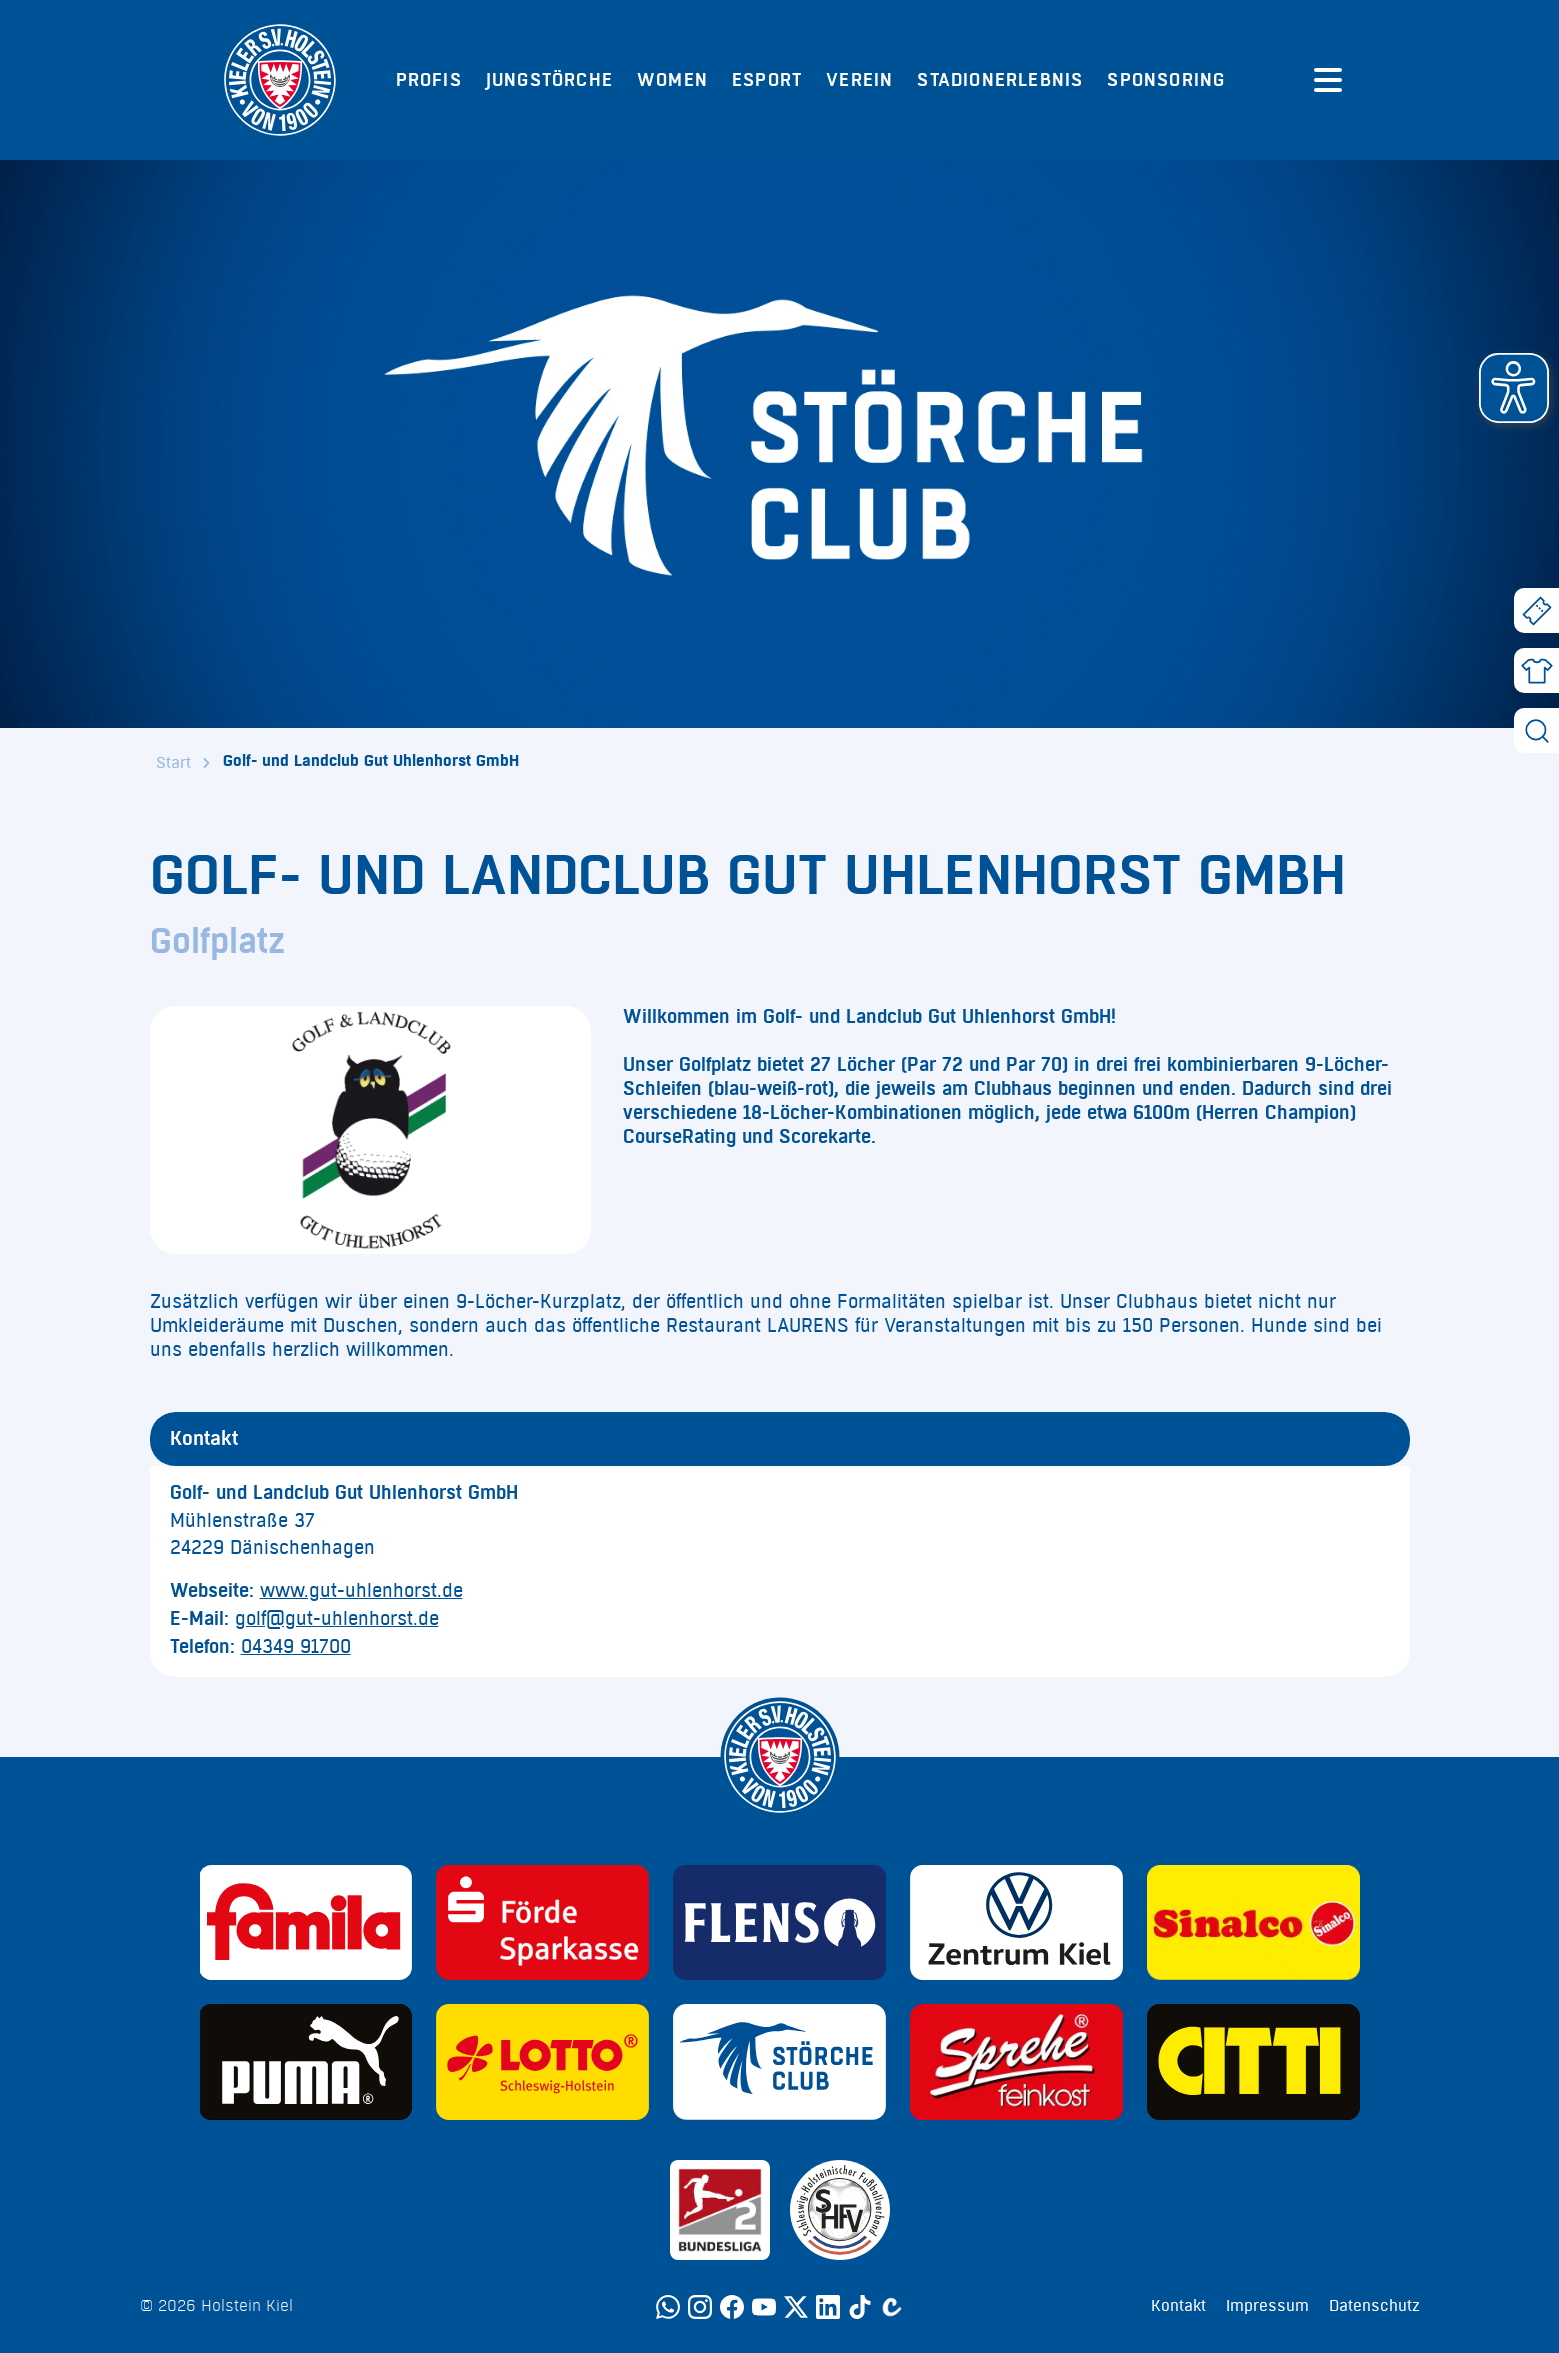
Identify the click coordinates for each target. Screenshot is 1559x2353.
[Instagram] (700, 2307)
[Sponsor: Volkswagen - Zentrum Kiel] (1016, 1923)
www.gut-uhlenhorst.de (361, 1591)
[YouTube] (764, 2307)
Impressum (1267, 2306)
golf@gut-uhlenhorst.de (337, 1619)
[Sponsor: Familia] (306, 1923)
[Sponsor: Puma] (306, 2062)
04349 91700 (296, 1647)
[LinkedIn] (828, 2307)
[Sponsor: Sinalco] (1253, 1923)
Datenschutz (1374, 2306)
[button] (1514, 388)
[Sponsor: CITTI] (1253, 2062)
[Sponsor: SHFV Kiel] (840, 2210)
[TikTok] (860, 2307)
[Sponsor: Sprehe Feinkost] (1016, 2062)
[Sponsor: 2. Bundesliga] (720, 2210)
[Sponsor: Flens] (779, 1923)
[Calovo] (892, 2307)
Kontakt (1178, 2306)
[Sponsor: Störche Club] (779, 2062)
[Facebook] (732, 2307)
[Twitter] (796, 2307)
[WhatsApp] (668, 2307)
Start (173, 763)
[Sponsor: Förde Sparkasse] (542, 1923)
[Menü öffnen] (1328, 80)
